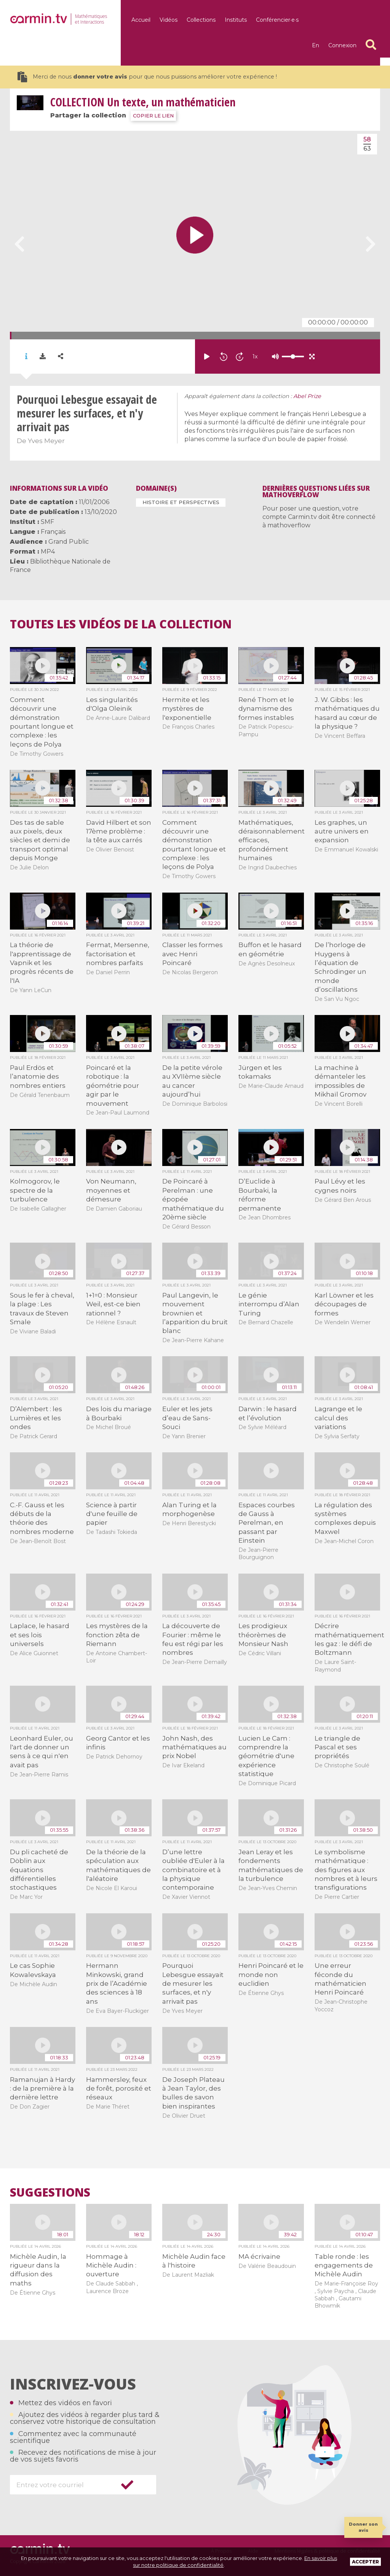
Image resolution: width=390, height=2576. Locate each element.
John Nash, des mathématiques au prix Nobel (194, 1747)
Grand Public (68, 541)
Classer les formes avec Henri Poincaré (192, 954)
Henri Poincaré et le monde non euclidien (271, 1974)
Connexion (342, 45)
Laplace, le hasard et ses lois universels (39, 1635)
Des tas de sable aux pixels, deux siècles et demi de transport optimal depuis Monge (40, 840)
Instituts (236, 19)
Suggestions (50, 2192)
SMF (47, 521)
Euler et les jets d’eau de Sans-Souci (187, 1418)
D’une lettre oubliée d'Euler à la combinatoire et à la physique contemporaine (193, 1870)
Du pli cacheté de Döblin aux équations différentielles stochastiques (39, 1870)
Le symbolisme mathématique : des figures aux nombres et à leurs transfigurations (346, 1870)
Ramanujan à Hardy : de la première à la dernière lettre (42, 2088)
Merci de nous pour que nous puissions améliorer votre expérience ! (147, 76)
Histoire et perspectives (180, 502)
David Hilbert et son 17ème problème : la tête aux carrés (118, 831)
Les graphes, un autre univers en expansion (342, 831)
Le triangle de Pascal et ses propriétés (337, 1747)
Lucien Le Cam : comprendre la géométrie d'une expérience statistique (266, 1756)
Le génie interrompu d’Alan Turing (268, 1304)
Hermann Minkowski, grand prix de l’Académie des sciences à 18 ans (116, 1983)
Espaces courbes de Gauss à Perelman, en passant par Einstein (266, 1523)
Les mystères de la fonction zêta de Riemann (117, 1635)
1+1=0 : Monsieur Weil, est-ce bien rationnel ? (113, 1304)
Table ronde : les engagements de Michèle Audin (344, 2265)
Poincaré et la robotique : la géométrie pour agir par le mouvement (112, 1085)
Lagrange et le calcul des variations (338, 1418)
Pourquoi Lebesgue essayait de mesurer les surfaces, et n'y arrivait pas (193, 1983)
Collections (201, 19)
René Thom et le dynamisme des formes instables (266, 708)
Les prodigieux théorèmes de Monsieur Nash (263, 1635)
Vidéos (168, 19)
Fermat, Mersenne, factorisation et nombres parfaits (117, 954)
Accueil (140, 19)
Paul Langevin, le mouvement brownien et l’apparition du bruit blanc (195, 1313)
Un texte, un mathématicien (142, 102)
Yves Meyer (46, 441)
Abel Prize (307, 396)
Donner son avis (363, 2527)
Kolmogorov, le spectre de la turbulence (35, 1190)
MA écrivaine (259, 2256)
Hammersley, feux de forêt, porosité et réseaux (118, 2088)
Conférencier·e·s (277, 19)
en (315, 45)
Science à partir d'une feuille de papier (111, 1514)
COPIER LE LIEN (153, 116)
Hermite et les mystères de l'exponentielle (186, 708)
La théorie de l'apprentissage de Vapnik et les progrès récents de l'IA (42, 962)
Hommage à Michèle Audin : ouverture (111, 2265)
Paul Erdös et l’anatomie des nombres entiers (38, 1076)
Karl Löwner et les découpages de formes (344, 1304)
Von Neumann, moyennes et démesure (111, 1190)
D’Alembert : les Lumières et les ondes (36, 1418)
